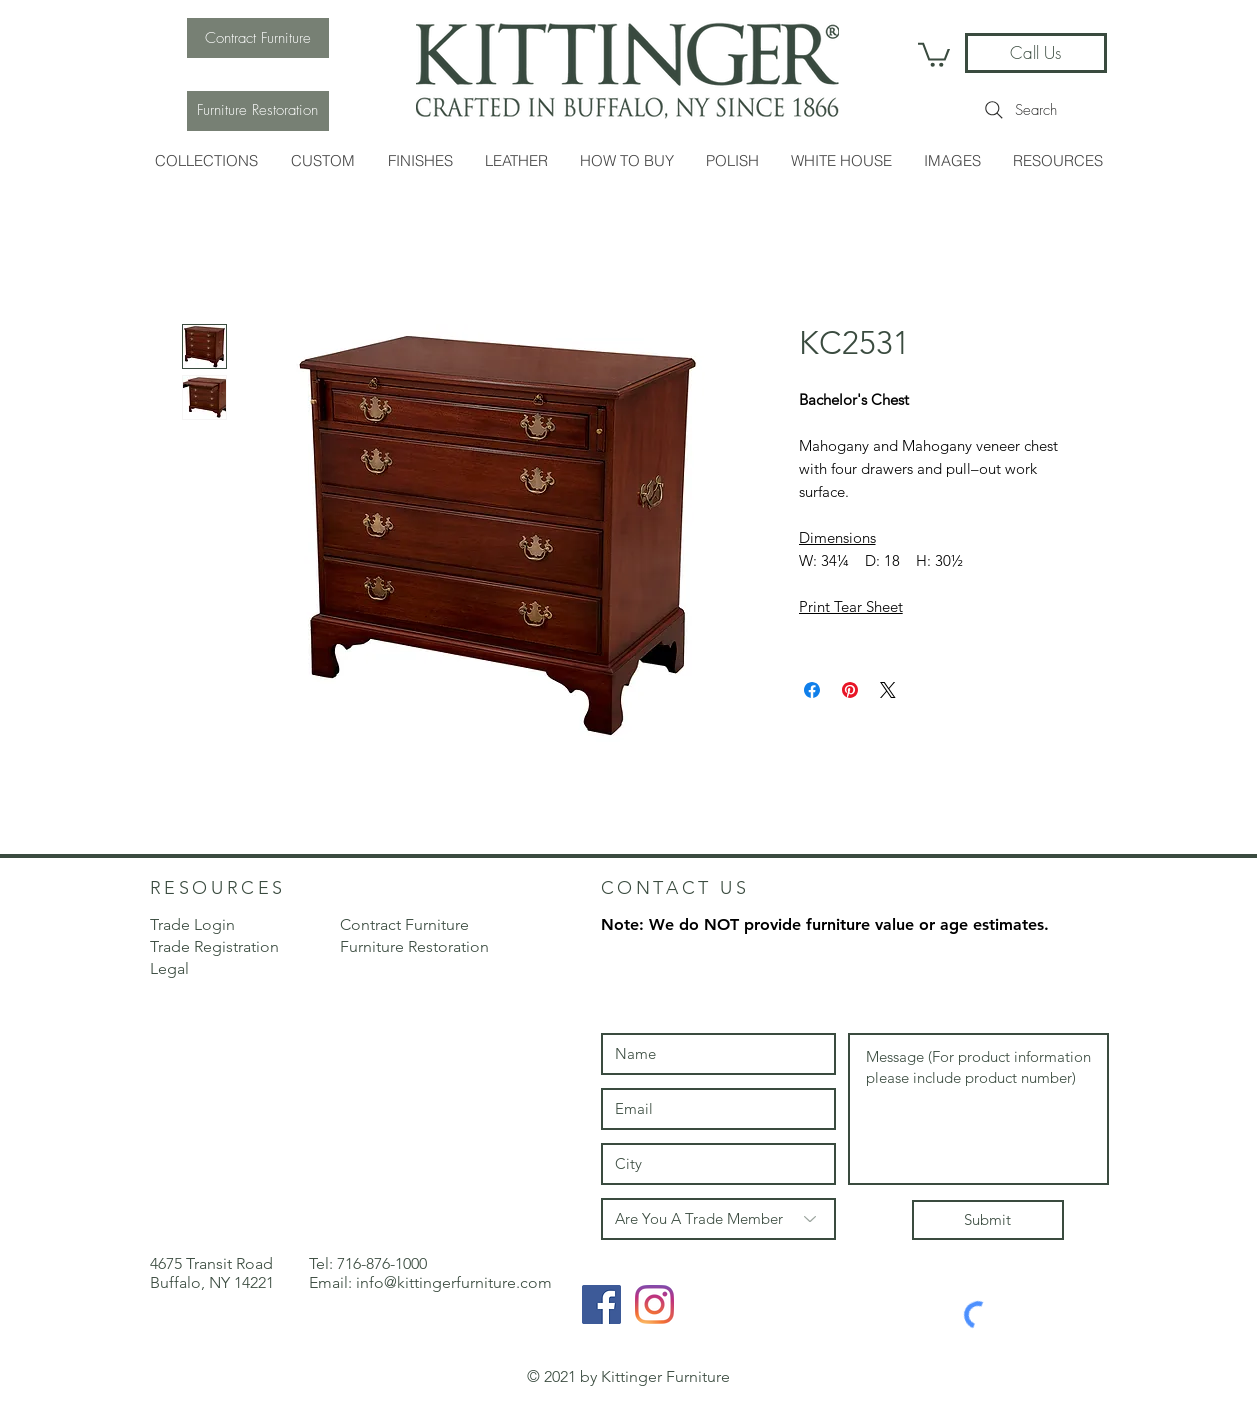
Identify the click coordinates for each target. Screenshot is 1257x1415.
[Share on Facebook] (812, 690)
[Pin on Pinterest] (850, 690)
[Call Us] (1036, 53)
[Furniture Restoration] (258, 111)
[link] (934, 53)
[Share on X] (888, 690)
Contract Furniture (404, 924)
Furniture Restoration (414, 946)
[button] (206, 160)
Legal (169, 968)
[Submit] (988, 1220)
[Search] (1019, 110)
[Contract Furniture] (258, 38)
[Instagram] (654, 1304)
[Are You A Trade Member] (718, 1219)
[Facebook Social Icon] (601, 1304)
